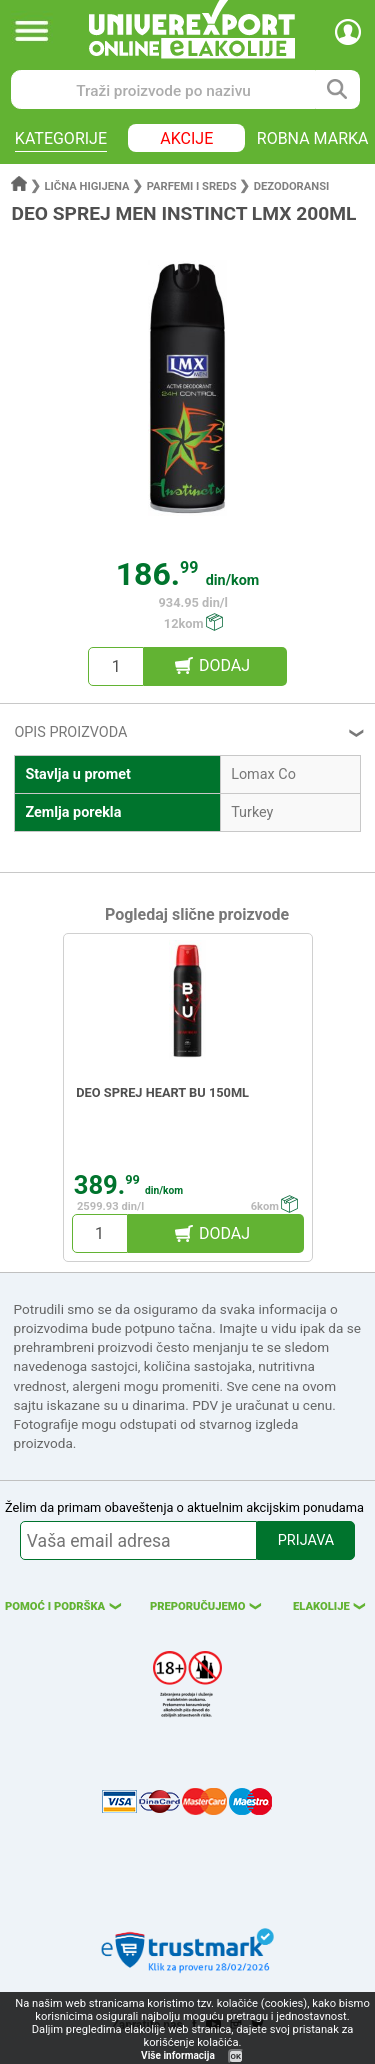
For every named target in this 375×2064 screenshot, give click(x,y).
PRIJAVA (306, 1540)
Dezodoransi (292, 186)
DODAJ (224, 665)
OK (236, 2056)
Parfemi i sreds (192, 186)
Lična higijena (89, 186)
